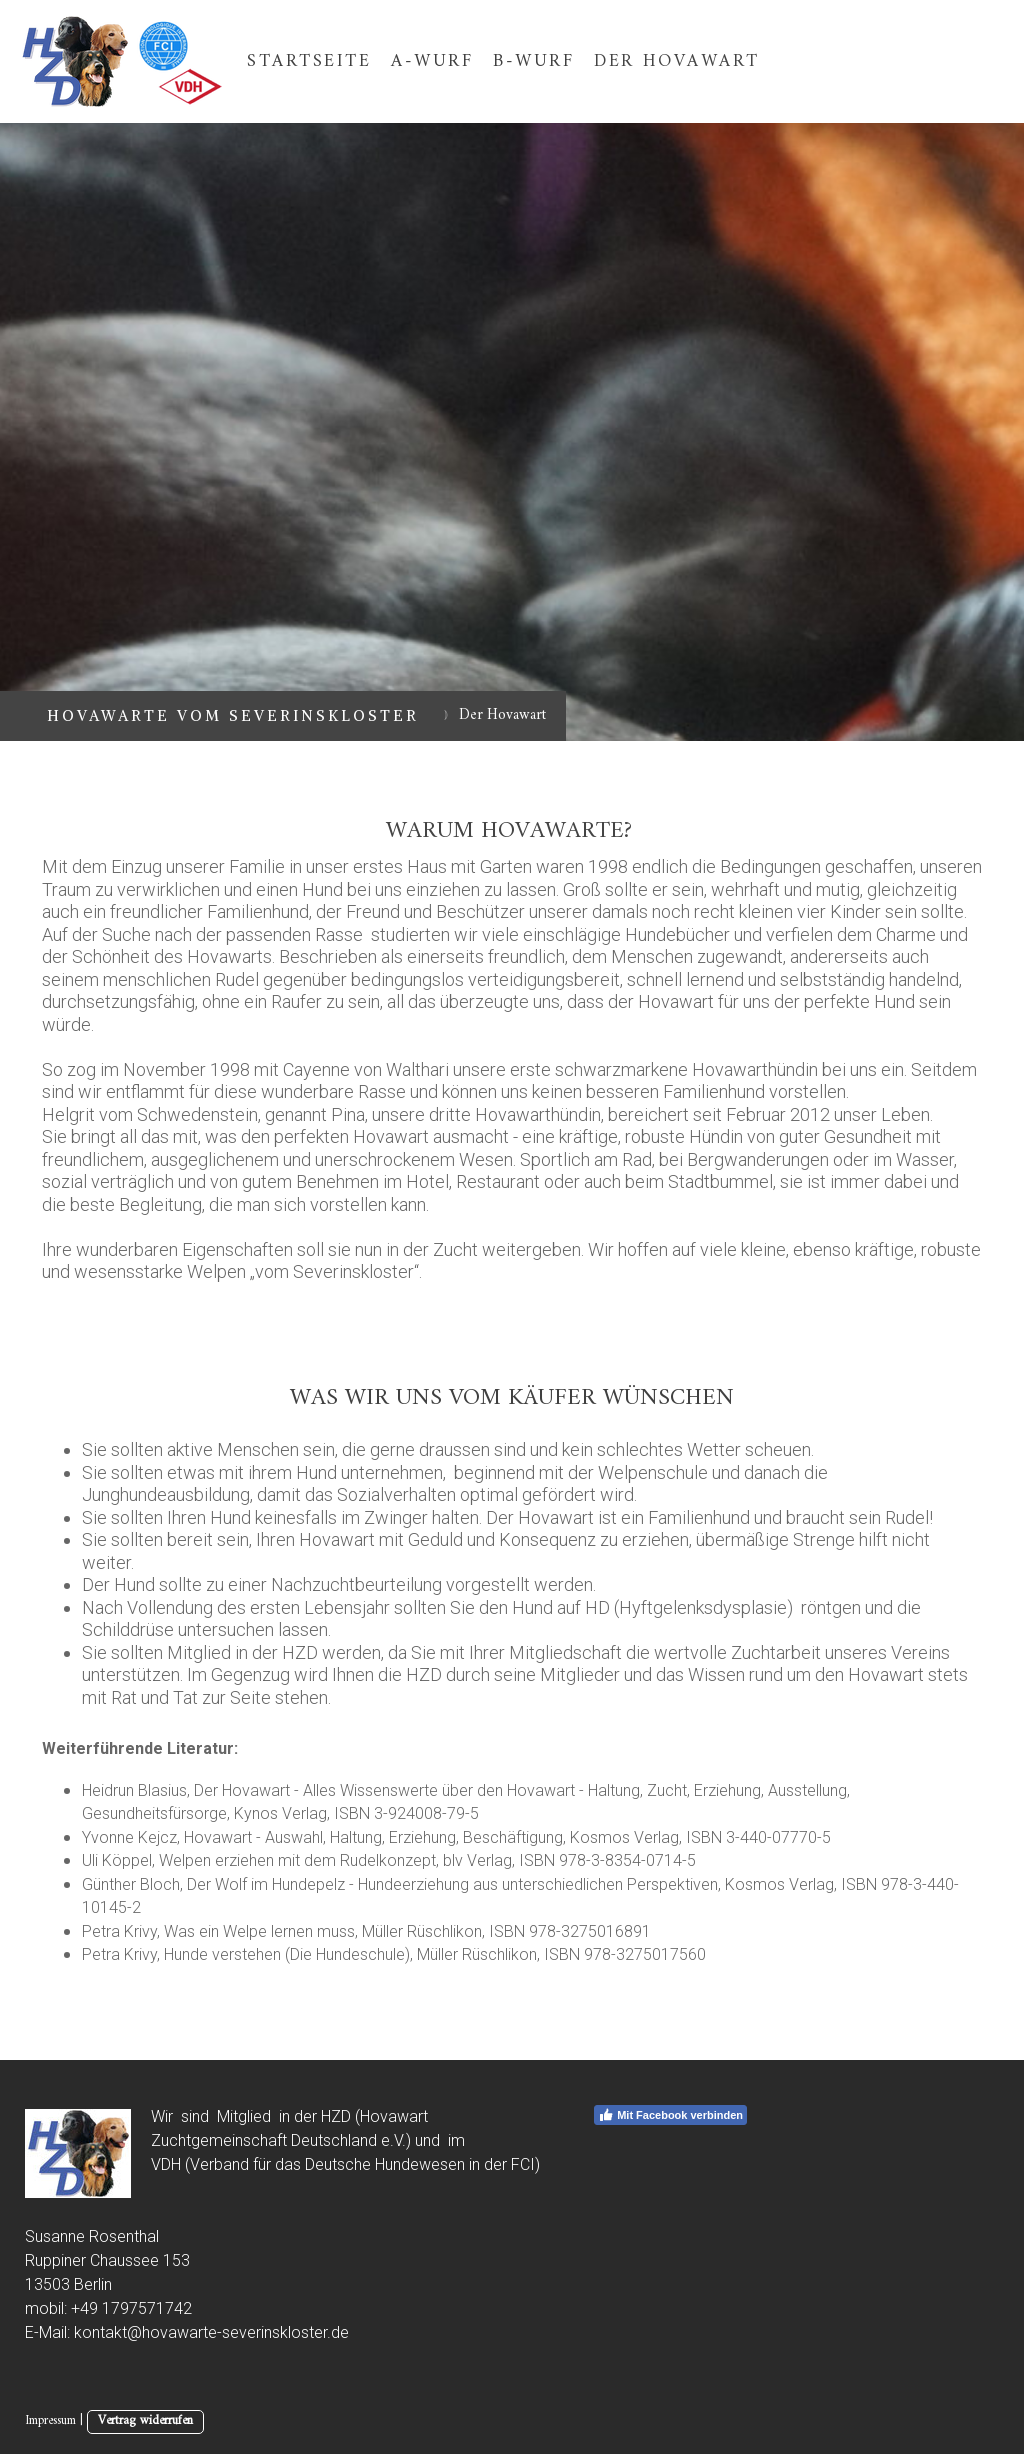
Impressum (50, 2421)
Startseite (309, 61)
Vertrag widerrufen (145, 2421)
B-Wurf (533, 61)
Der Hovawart (676, 61)
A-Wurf (432, 61)
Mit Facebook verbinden (670, 2115)
